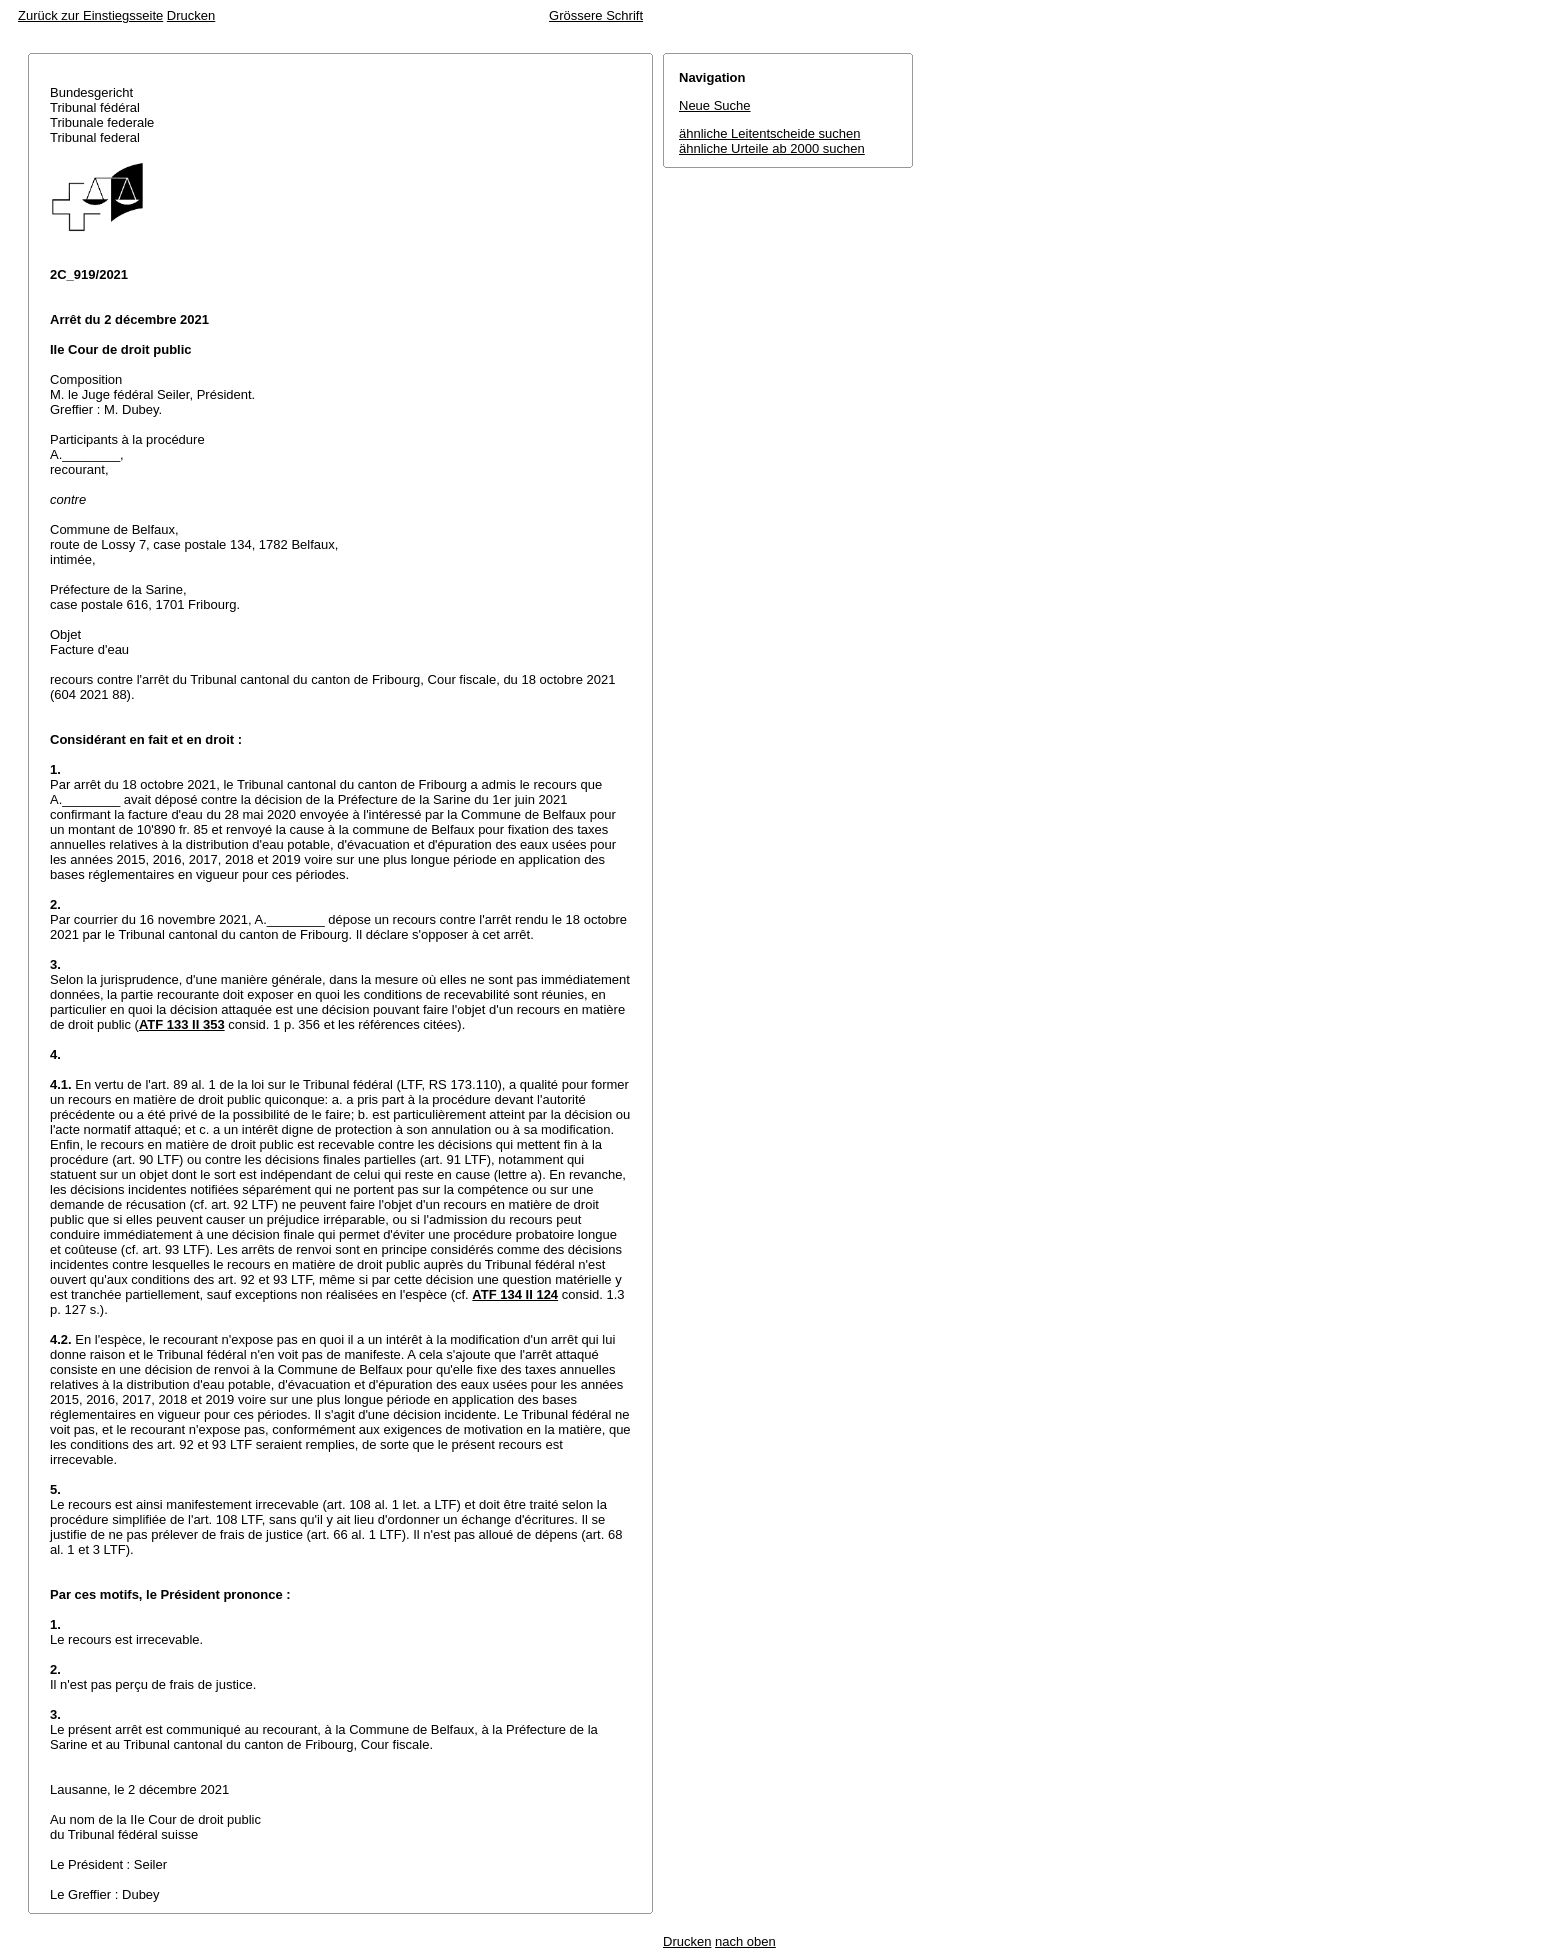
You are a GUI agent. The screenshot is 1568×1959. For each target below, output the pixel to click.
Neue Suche (715, 105)
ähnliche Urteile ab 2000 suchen (772, 148)
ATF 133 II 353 (182, 1024)
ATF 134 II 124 (515, 1294)
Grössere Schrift (596, 15)
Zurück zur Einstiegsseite (90, 15)
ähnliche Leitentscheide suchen (769, 133)
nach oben (745, 1941)
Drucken (191, 15)
